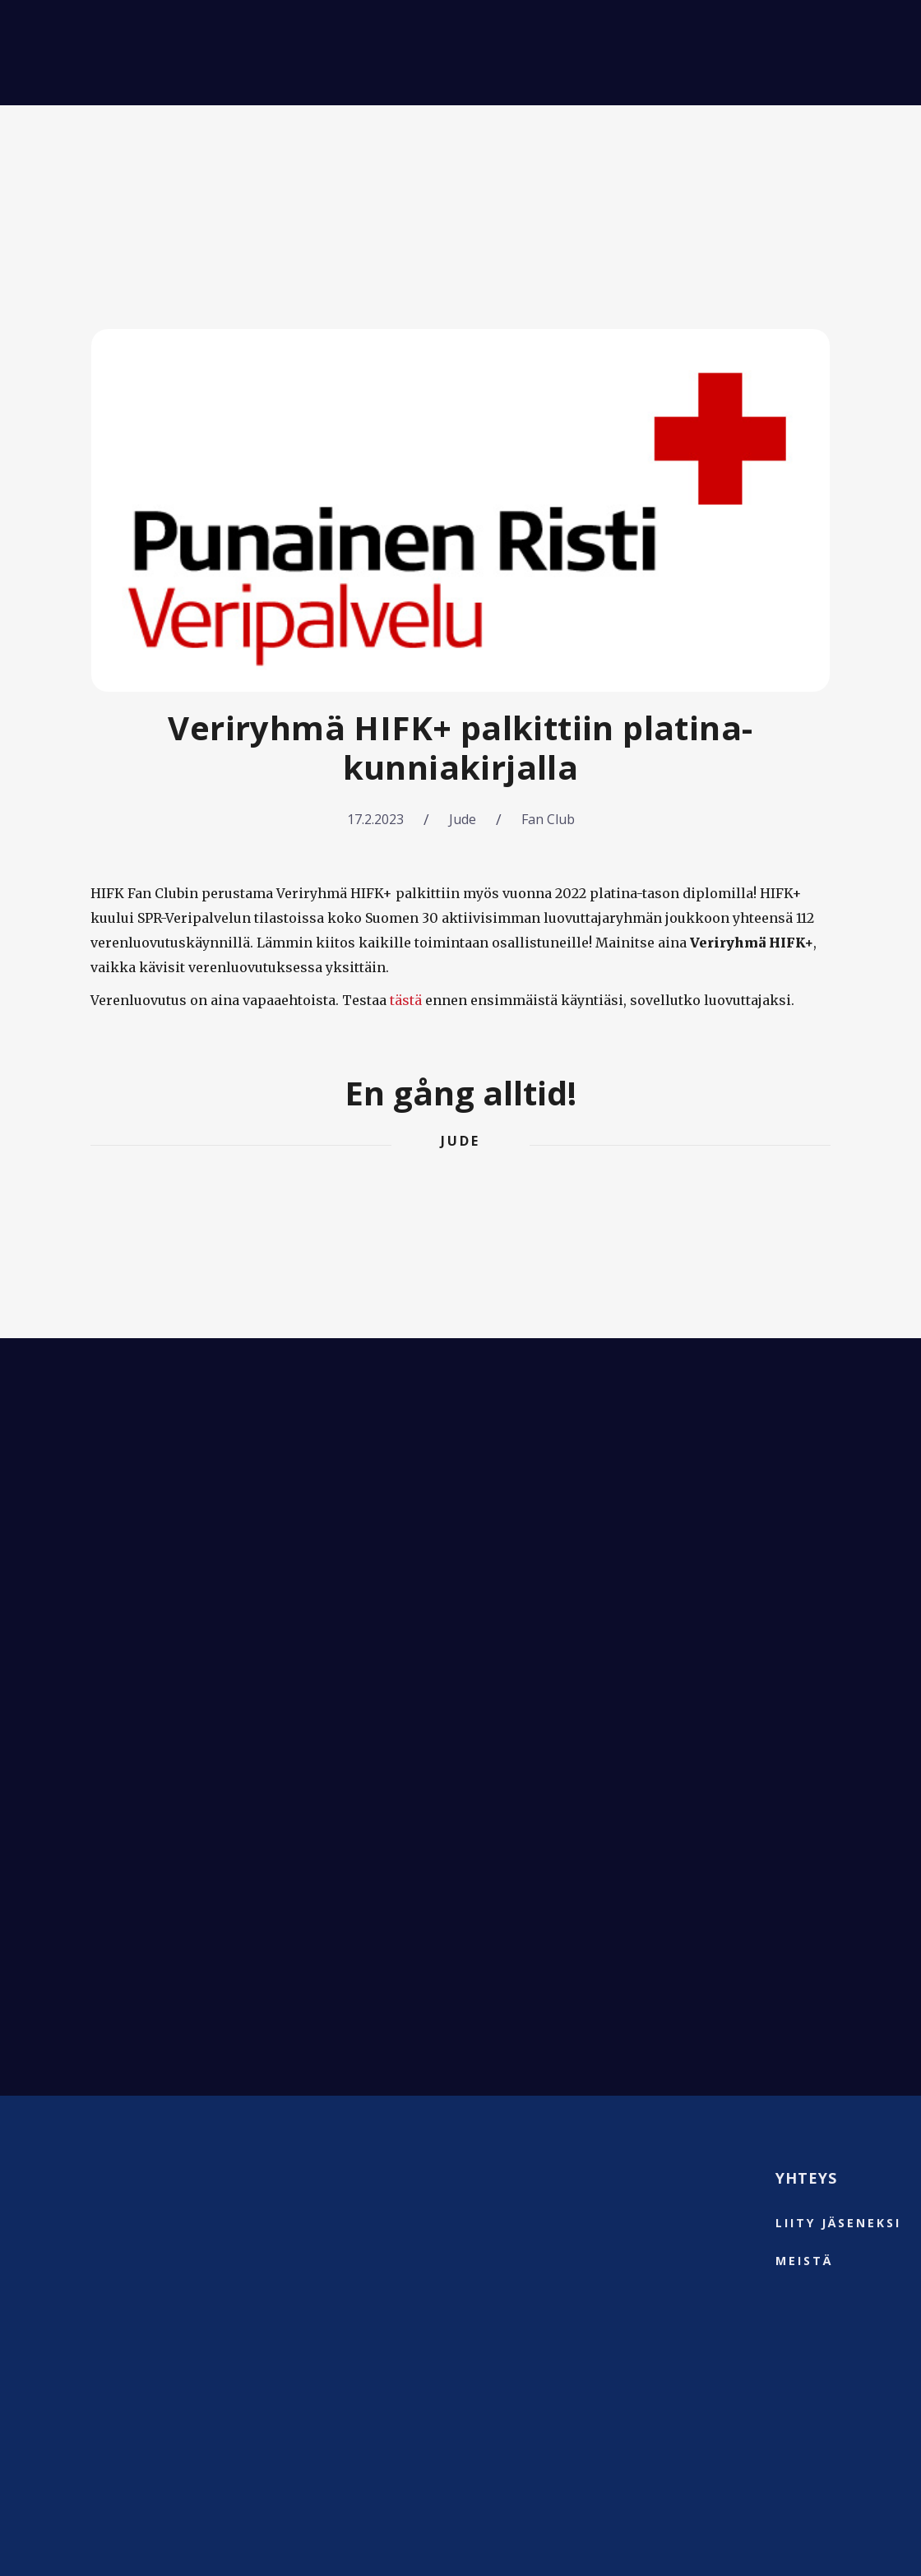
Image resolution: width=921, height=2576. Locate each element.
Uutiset (371, 52)
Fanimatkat (271, 52)
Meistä (450, 52)
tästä (406, 1000)
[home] (61, 52)
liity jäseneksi (838, 2223)
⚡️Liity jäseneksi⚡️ (805, 53)
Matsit (173, 52)
